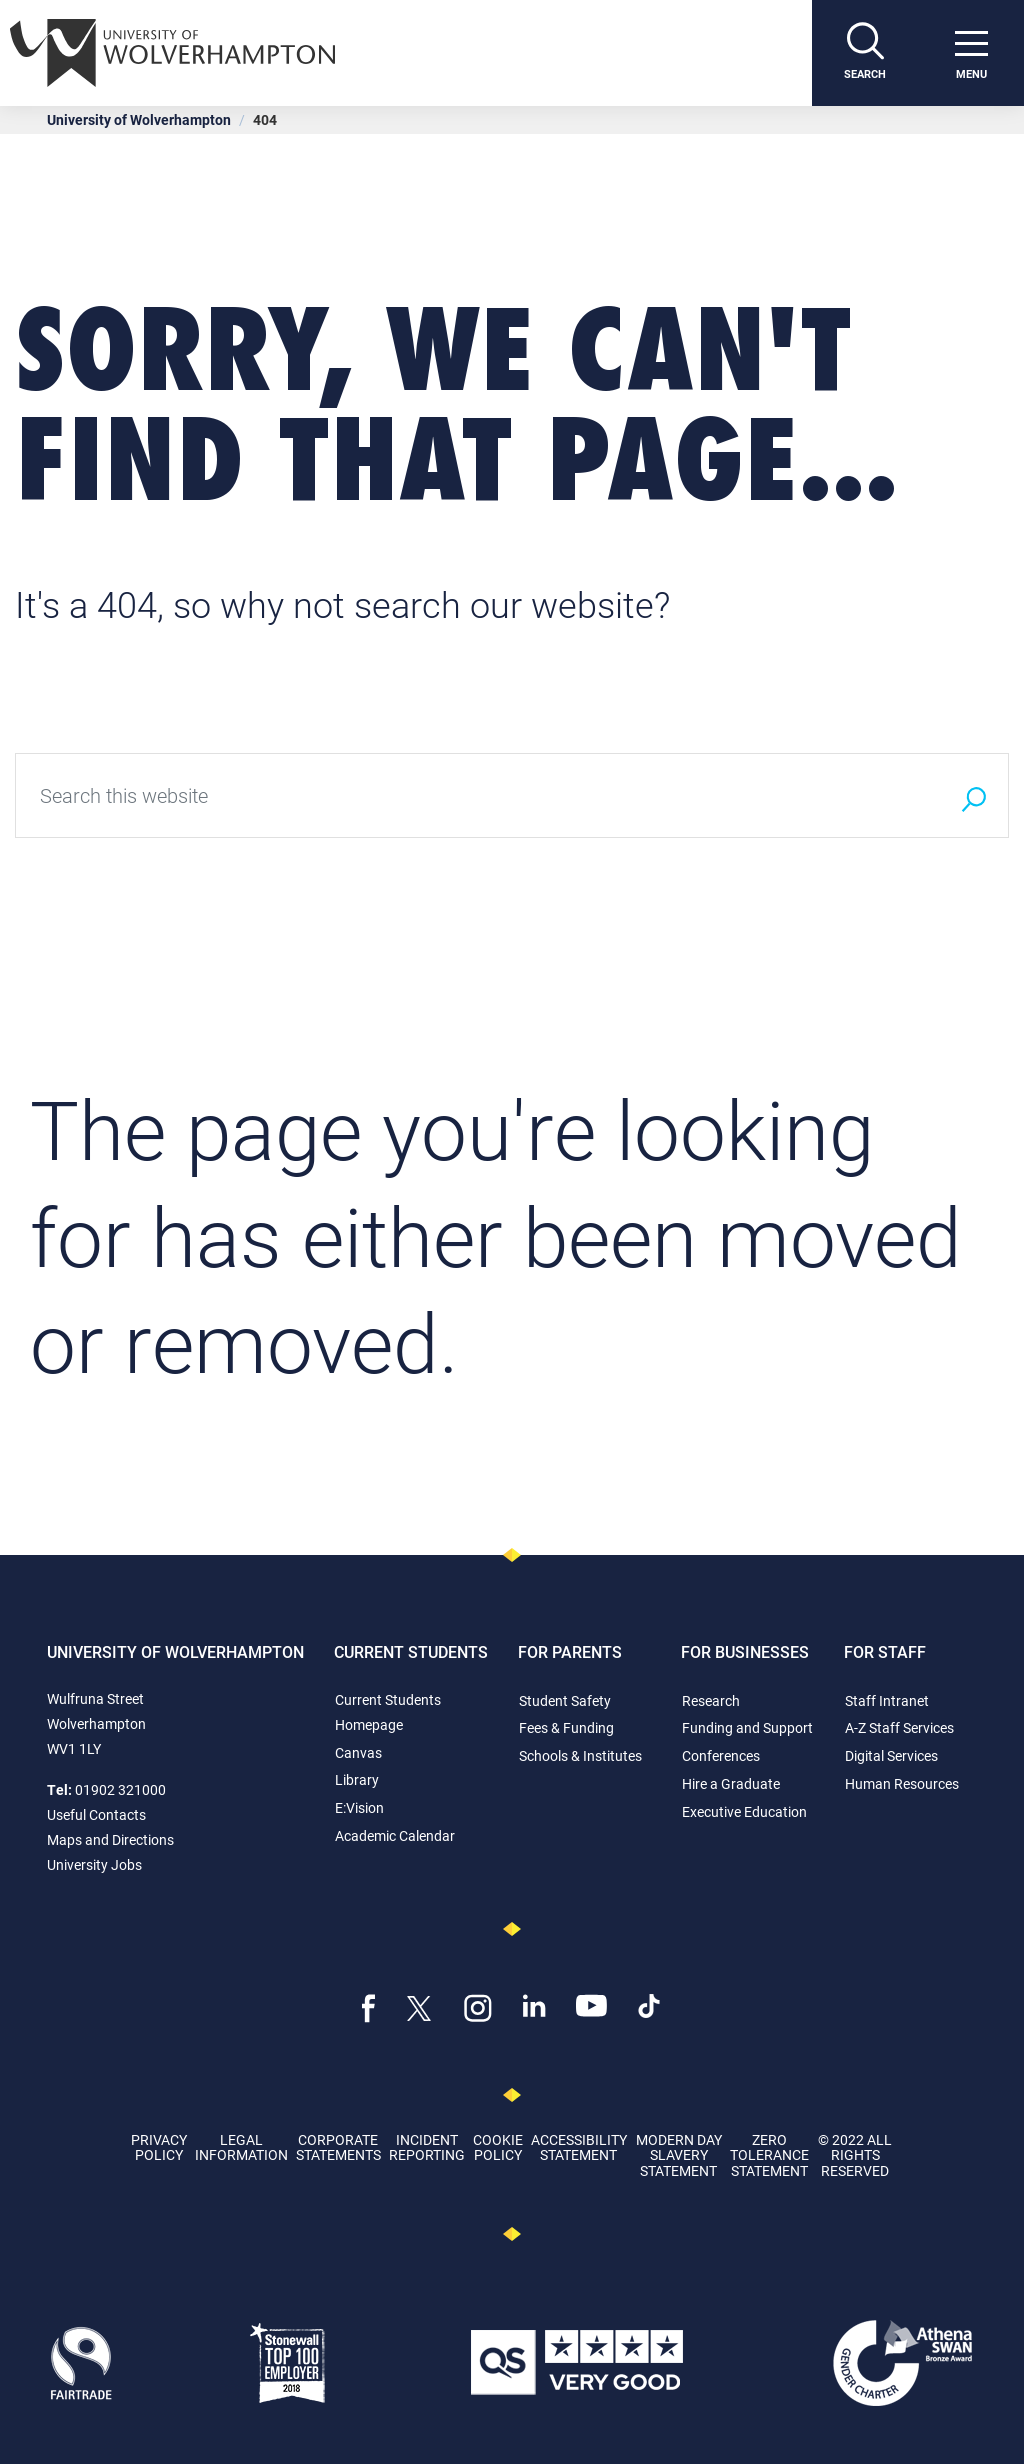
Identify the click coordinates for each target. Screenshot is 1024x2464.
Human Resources (902, 1783)
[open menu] (971, 53)
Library (357, 1779)
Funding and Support (747, 1727)
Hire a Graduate (731, 1783)
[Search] (865, 53)
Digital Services (891, 1755)
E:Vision (359, 1807)
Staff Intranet (887, 1700)
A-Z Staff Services (899, 1727)
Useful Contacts (96, 1814)
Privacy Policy (159, 2147)
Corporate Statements (338, 2147)
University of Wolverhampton (139, 119)
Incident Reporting (427, 2147)
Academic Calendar (395, 1835)
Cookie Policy (498, 2147)
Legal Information (241, 2147)
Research (711, 1700)
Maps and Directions (110, 1839)
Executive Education (744, 1811)
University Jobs (94, 1864)
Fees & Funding (566, 1727)
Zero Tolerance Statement (769, 2155)
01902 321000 (120, 1789)
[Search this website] (477, 795)
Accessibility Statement (579, 2147)
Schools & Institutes (580, 1755)
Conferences (721, 1755)
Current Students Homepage (388, 1712)
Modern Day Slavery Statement (679, 2155)
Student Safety (565, 1700)
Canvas (358, 1752)
